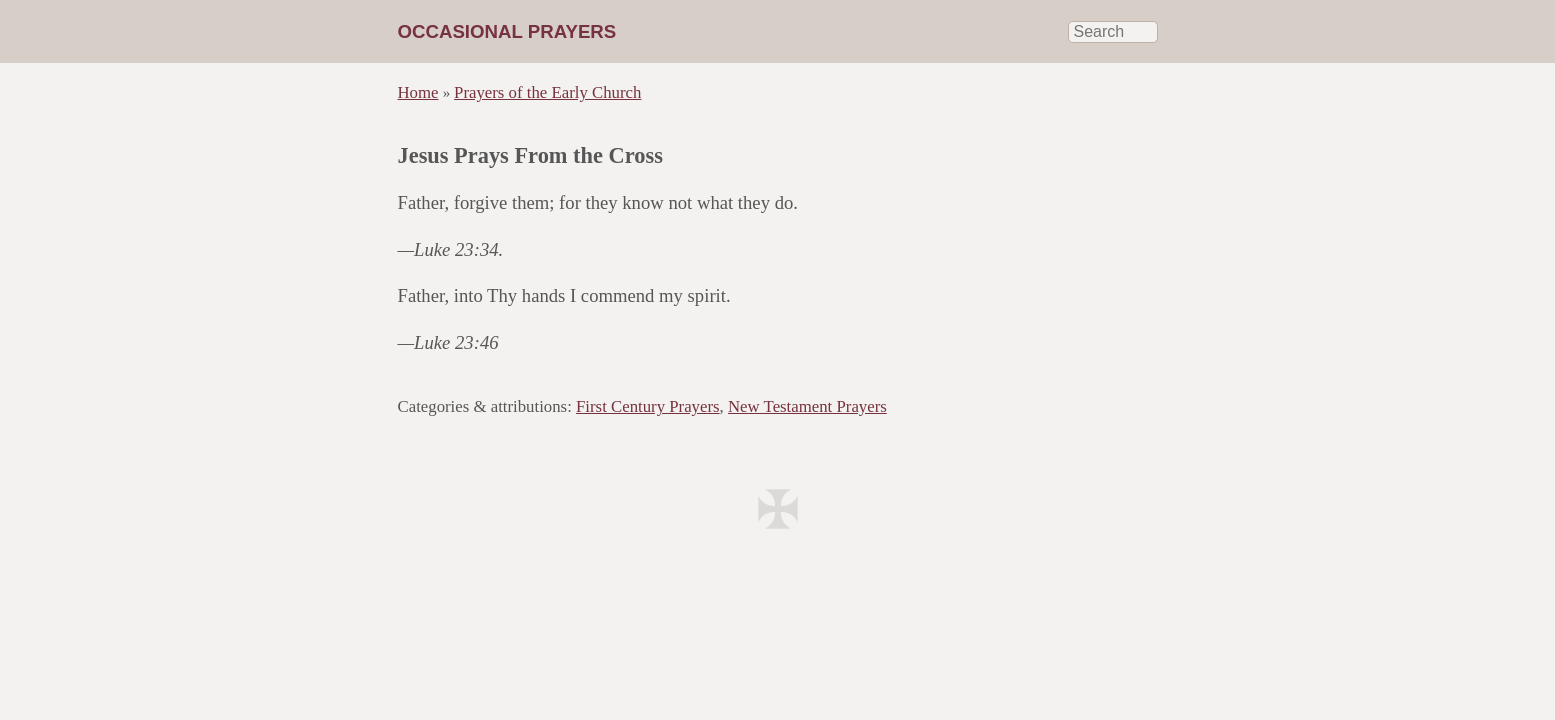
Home (418, 92)
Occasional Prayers (507, 31)
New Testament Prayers (807, 406)
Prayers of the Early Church (547, 92)
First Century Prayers (648, 406)
